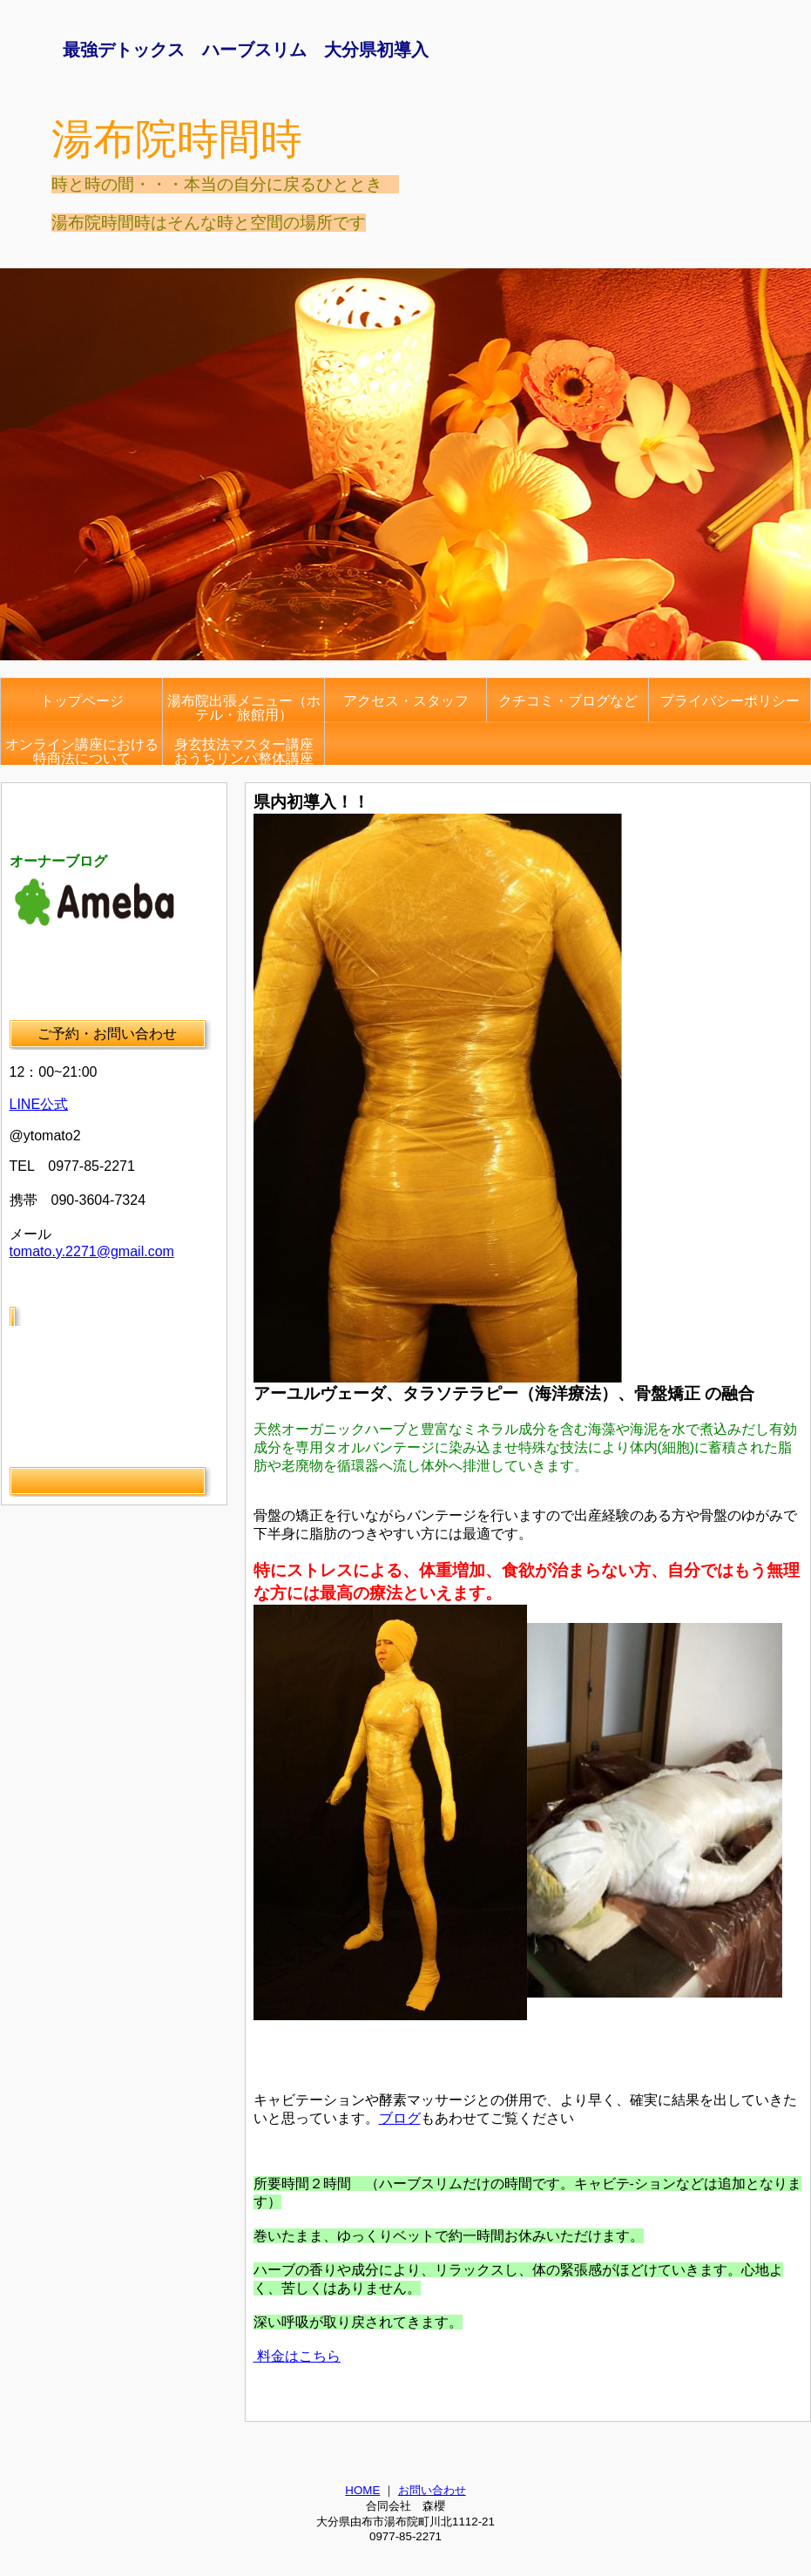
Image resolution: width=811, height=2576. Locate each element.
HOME (362, 2490)
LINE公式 (39, 1104)
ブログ (400, 2118)
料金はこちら (297, 2356)
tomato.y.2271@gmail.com (92, 1251)
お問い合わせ (432, 2490)
